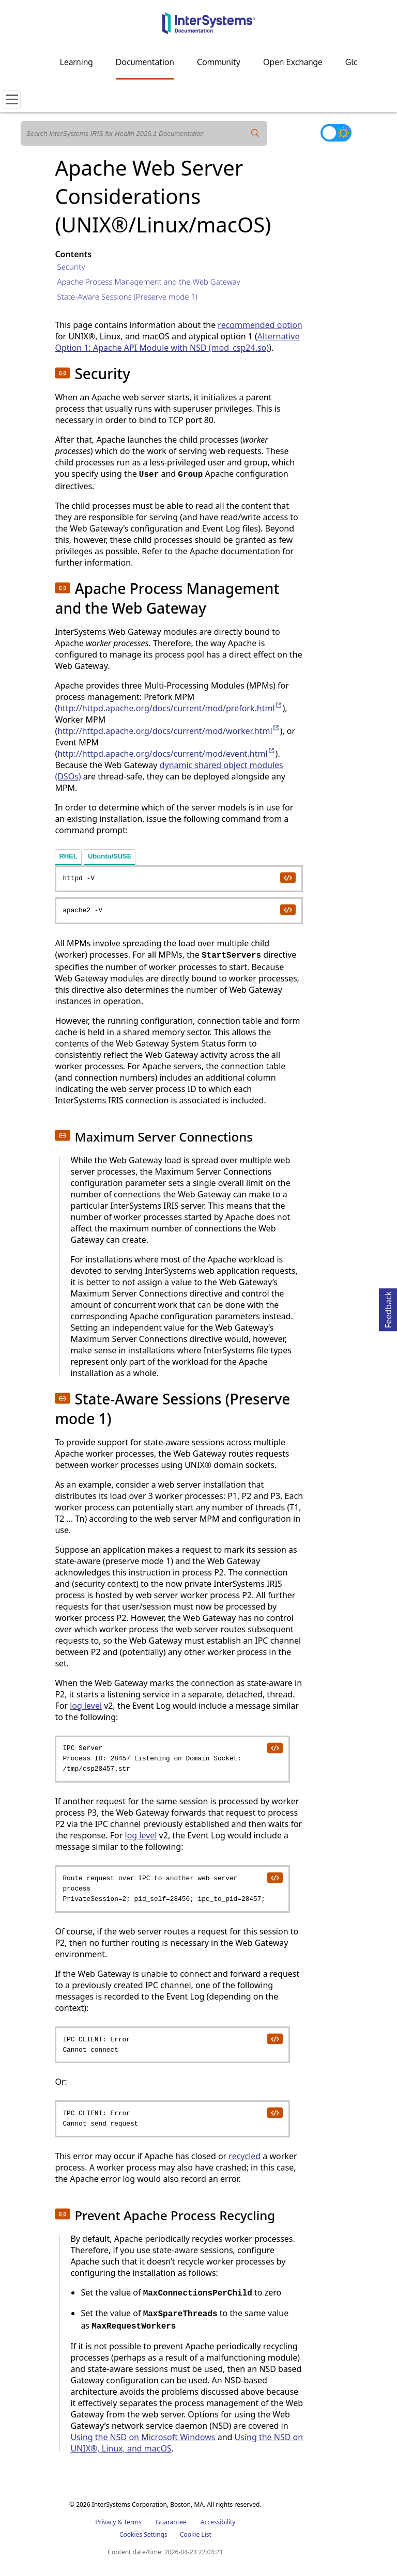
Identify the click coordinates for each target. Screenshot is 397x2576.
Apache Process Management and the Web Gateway (148, 281)
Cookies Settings (143, 2534)
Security (71, 266)
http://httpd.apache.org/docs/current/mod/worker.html (168, 731)
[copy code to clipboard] (287, 877)
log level (86, 1705)
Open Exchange (293, 62)
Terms (133, 2522)
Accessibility (218, 2522)
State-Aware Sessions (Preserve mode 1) (127, 296)
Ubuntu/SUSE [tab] (110, 856)
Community (218, 62)
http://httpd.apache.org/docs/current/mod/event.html (166, 753)
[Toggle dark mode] (336, 133)
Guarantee (171, 2522)
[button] (62, 373)
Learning (76, 62)
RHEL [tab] (68, 856)
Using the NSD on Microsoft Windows (142, 2437)
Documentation (145, 62)
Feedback (388, 1308)
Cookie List (195, 2534)
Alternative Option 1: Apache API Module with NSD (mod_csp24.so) (177, 342)
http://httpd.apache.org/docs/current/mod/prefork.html (169, 708)
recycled (244, 2156)
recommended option (260, 325)
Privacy (105, 2522)
